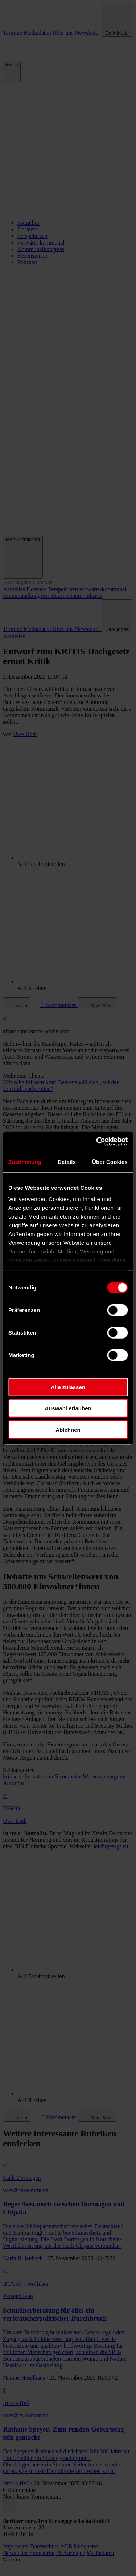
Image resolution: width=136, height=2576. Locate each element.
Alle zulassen (68, 1387)
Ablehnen (67, 1429)
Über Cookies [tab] (110, 1161)
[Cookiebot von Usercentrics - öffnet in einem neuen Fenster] (97, 1141)
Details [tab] (67, 1161)
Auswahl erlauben (68, 1408)
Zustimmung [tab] (24, 1161)
